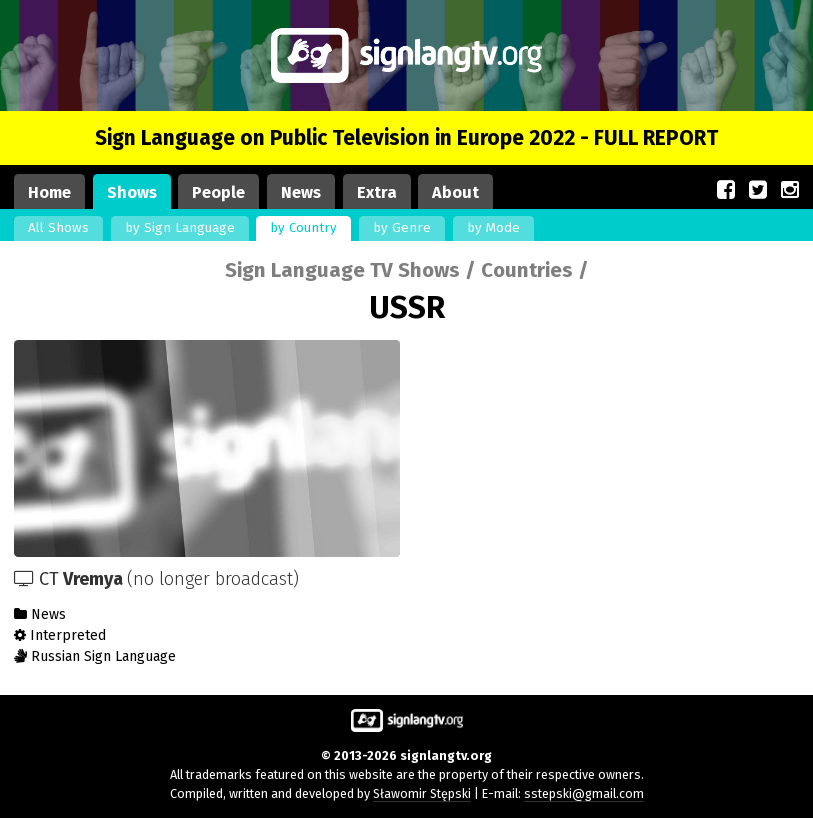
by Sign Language (180, 228)
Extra (377, 192)
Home (49, 192)
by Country (303, 228)
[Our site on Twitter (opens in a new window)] (758, 190)
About (455, 192)
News (301, 192)
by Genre (402, 228)
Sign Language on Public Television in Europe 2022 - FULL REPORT (406, 138)
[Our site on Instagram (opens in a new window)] (790, 190)
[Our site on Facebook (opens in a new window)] (726, 190)
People (218, 192)
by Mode (493, 228)
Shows (132, 192)
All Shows (58, 228)
